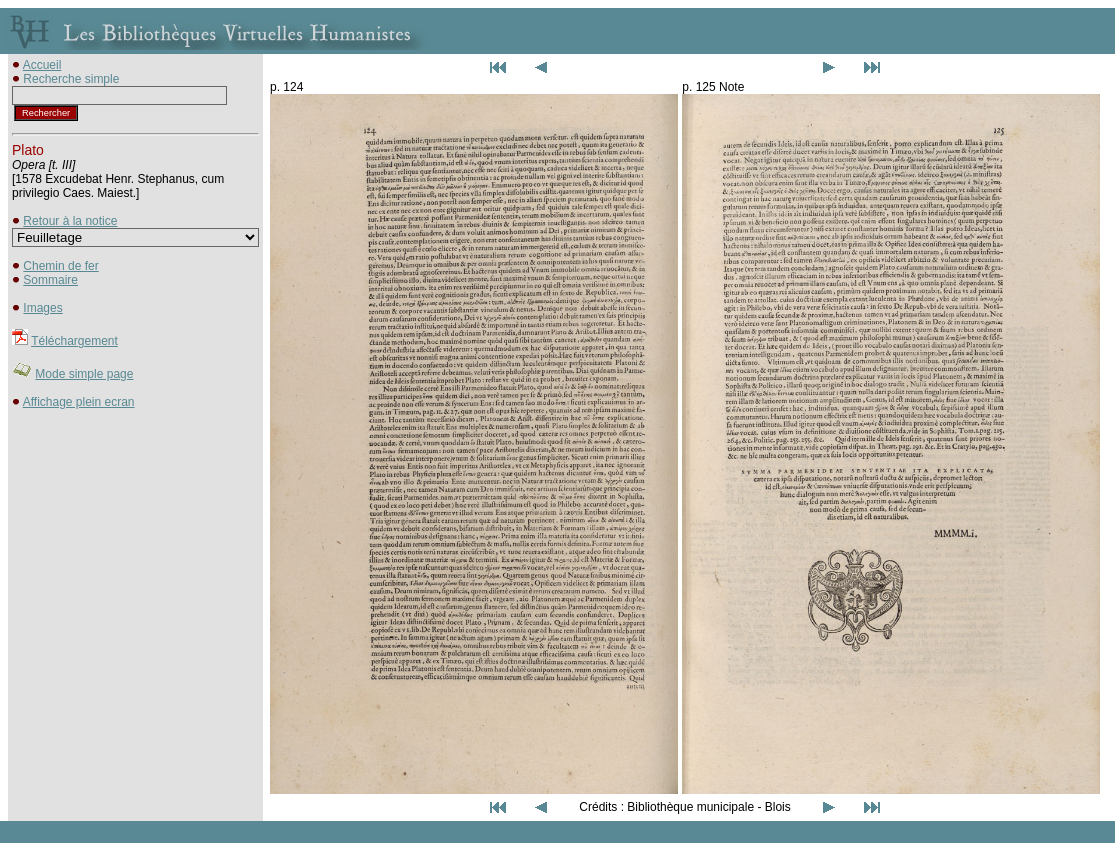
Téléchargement (74, 341)
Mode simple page (84, 374)
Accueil (42, 65)
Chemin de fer (60, 266)
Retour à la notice (70, 221)
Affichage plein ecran (79, 402)
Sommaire (50, 280)
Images (42, 308)
